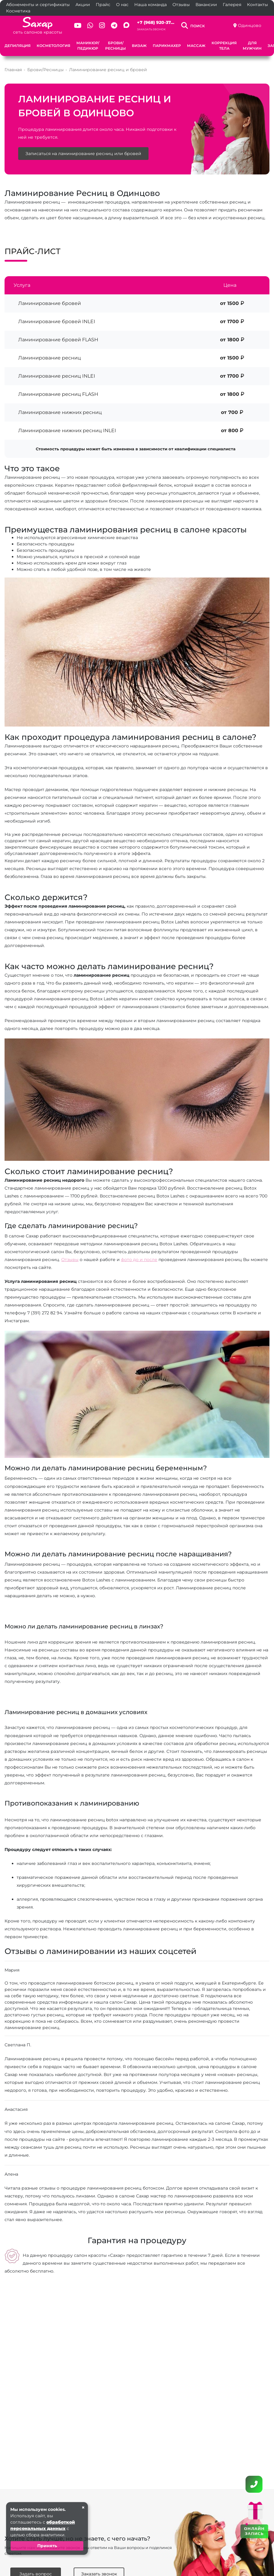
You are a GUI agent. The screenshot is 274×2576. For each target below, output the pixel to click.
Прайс (103, 4)
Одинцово (249, 25)
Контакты (257, 4)
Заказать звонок (151, 29)
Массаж (196, 45)
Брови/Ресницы (115, 46)
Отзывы (181, 4)
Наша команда (150, 4)
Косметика (18, 11)
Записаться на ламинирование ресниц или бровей (83, 153)
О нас (122, 4)
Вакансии (206, 4)
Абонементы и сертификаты (38, 4)
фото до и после (139, 1259)
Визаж (139, 45)
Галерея (232, 4)
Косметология (53, 45)
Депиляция (18, 45)
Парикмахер (167, 45)
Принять (47, 2545)
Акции (82, 4)
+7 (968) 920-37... (155, 22)
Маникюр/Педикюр (87, 46)
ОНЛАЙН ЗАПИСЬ (254, 2531)
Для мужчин (252, 46)
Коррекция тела (224, 46)
